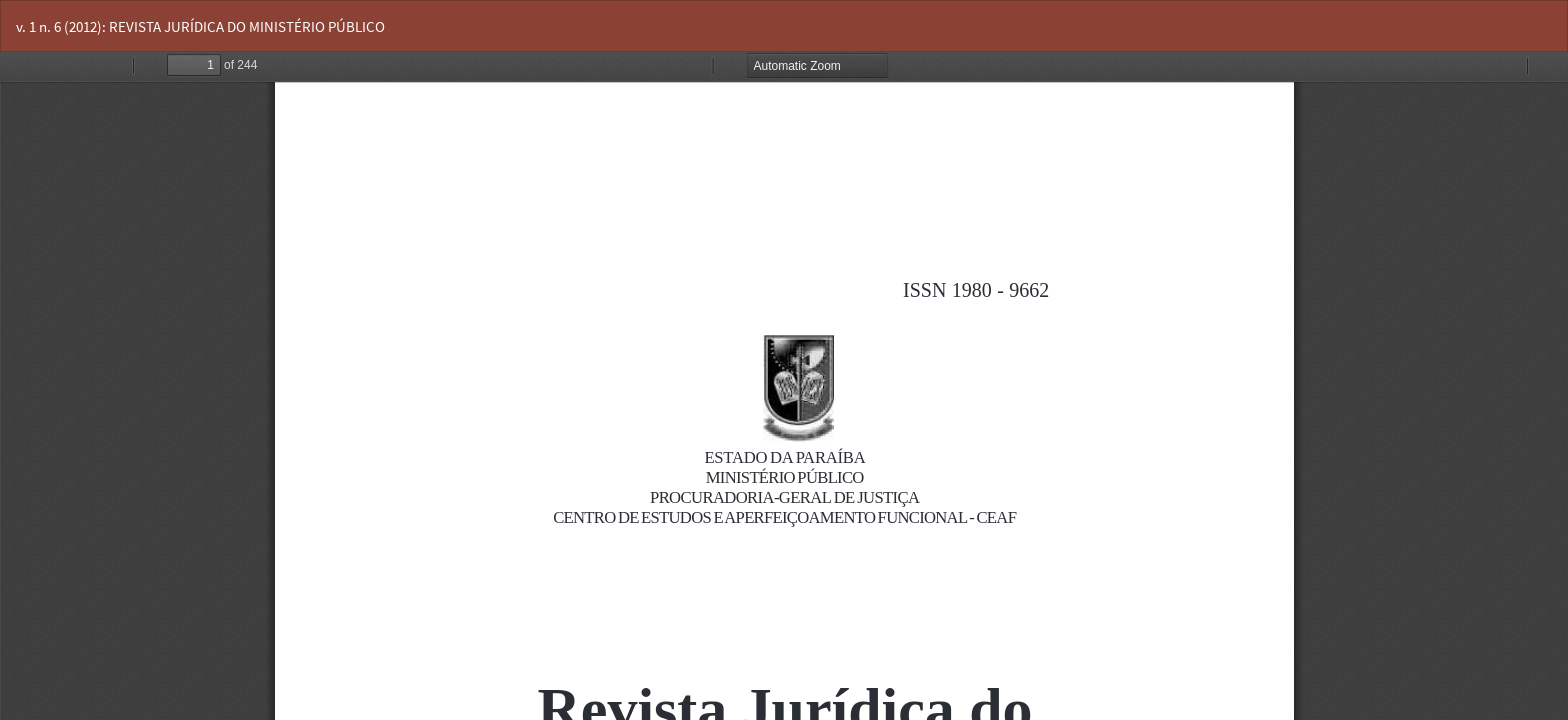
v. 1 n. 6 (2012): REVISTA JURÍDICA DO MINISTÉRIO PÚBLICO (200, 26)
